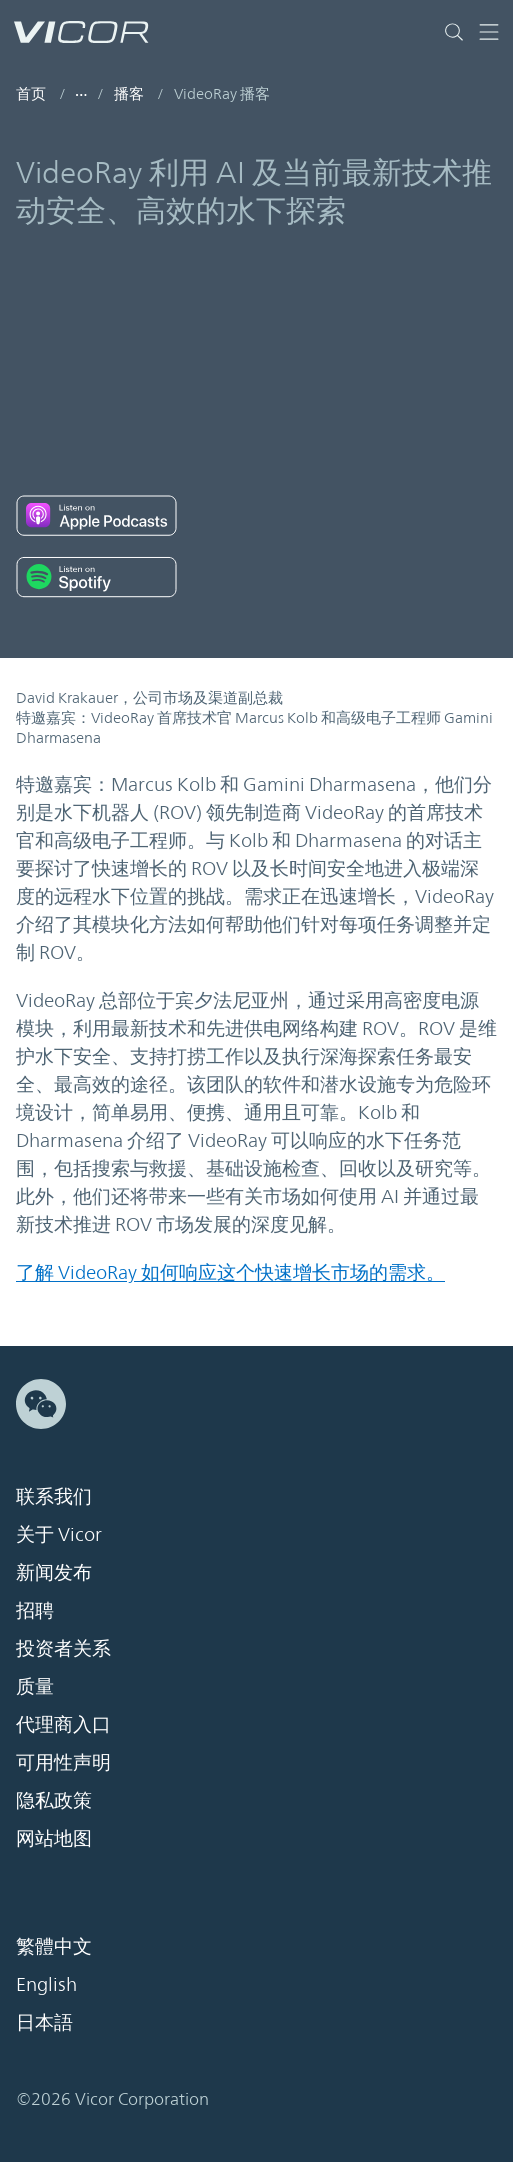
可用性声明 (63, 1762)
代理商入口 (63, 1724)
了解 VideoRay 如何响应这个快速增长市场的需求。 (230, 1272)
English (46, 1984)
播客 (129, 93)
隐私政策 (54, 1800)
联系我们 (54, 1496)
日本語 (44, 2022)
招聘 (35, 1610)
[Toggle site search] (458, 32)
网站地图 (54, 1838)
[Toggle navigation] (489, 32)
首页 (31, 93)
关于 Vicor (59, 1534)
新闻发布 (54, 1572)
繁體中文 (54, 1946)
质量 (35, 1686)
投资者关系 (63, 1648)
